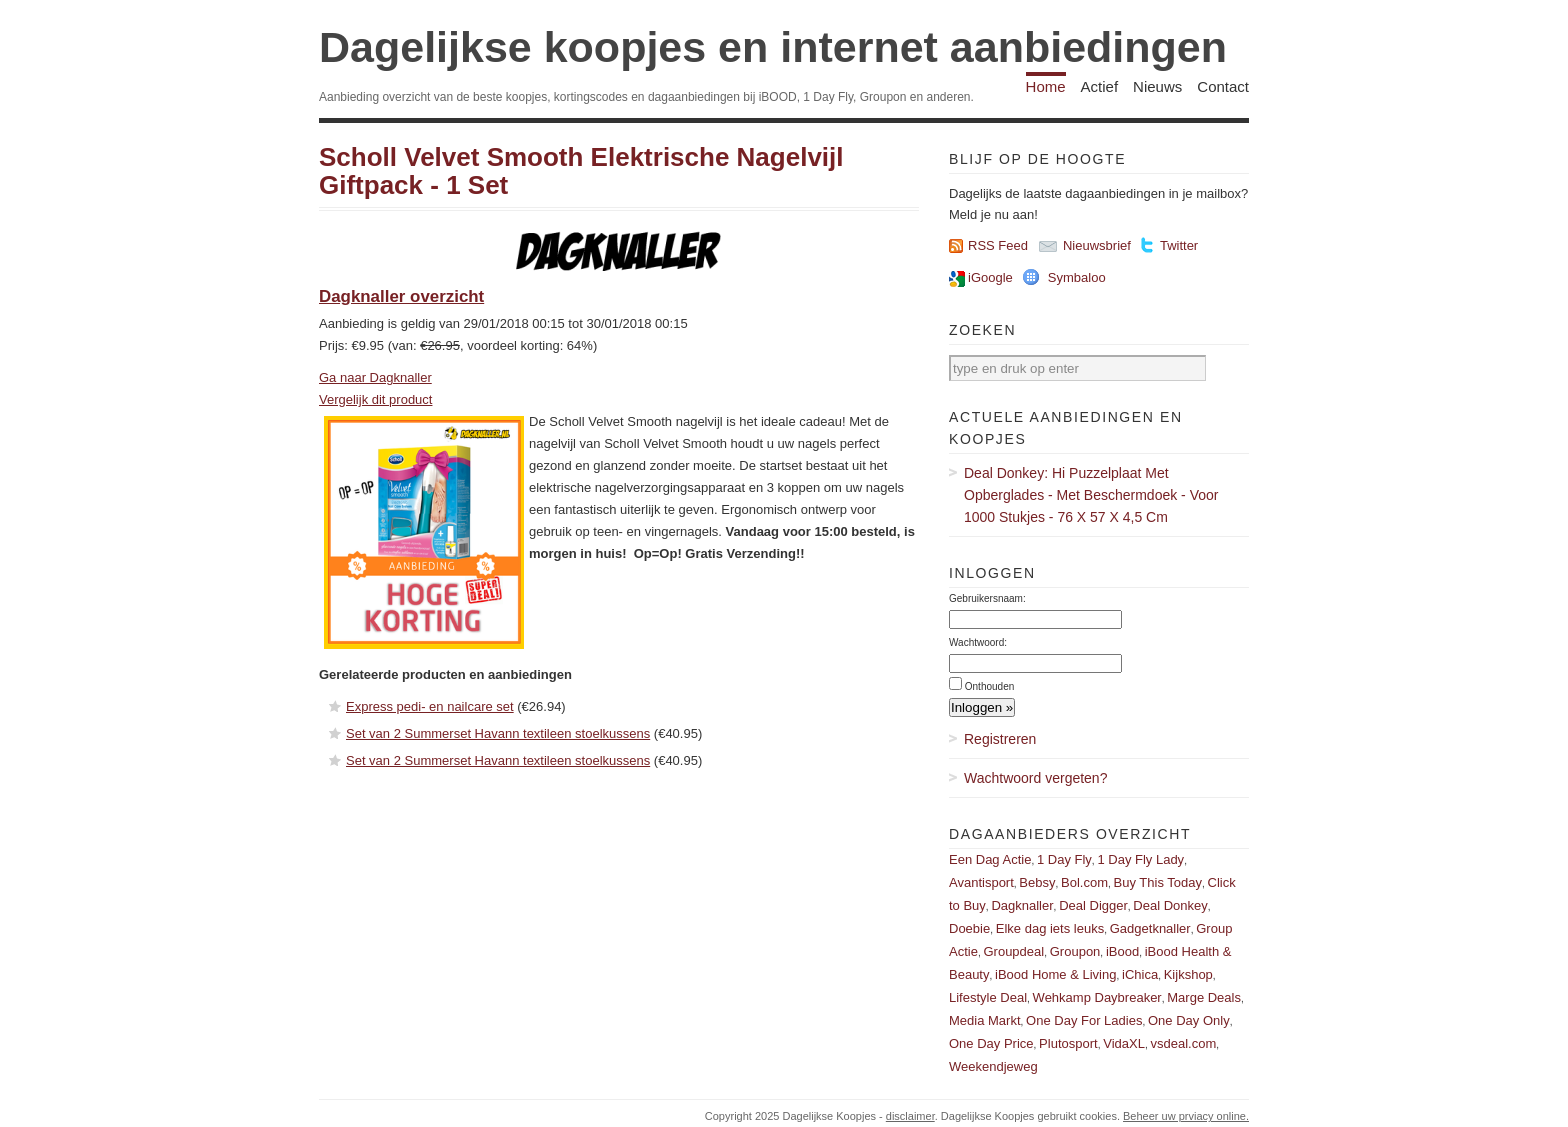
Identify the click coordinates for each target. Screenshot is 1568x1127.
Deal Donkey (1170, 905)
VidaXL (1124, 1043)
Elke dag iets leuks (1050, 928)
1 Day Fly (1064, 859)
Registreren (1000, 739)
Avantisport (981, 882)
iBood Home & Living (1055, 974)
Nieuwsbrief (1097, 245)
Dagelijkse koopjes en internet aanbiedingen (773, 47)
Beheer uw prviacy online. (1186, 1116)
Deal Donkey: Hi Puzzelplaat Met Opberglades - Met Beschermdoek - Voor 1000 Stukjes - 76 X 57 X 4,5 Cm (1091, 495)
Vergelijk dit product (375, 399)
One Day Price (991, 1043)
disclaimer (910, 1116)
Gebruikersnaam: (987, 598)
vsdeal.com (1183, 1043)
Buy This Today (1158, 882)
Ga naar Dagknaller (375, 377)
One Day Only (1189, 1020)
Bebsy (1037, 882)
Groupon (1075, 951)
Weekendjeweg (993, 1066)
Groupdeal (1013, 951)
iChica (1140, 974)
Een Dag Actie (990, 859)
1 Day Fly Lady (1140, 859)
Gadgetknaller (1150, 928)
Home (1046, 86)
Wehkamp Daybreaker (1097, 997)
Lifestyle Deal (988, 997)
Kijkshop (1188, 974)
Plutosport (1068, 1043)
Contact (1223, 86)
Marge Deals (1204, 997)
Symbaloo (1077, 277)
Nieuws (1157, 86)
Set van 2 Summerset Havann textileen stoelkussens (498, 733)
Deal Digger (1093, 905)
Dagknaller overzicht (401, 296)
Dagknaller (1022, 905)
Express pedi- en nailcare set (430, 706)
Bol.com (1084, 882)
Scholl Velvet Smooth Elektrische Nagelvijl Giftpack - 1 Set (581, 171)
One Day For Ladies (1084, 1020)
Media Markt (985, 1020)
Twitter (1179, 245)
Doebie (969, 928)
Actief (1100, 86)
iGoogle (990, 277)
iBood (1122, 951)
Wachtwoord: (978, 642)
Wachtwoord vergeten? (1035, 778)
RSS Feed (998, 245)
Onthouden (990, 686)
